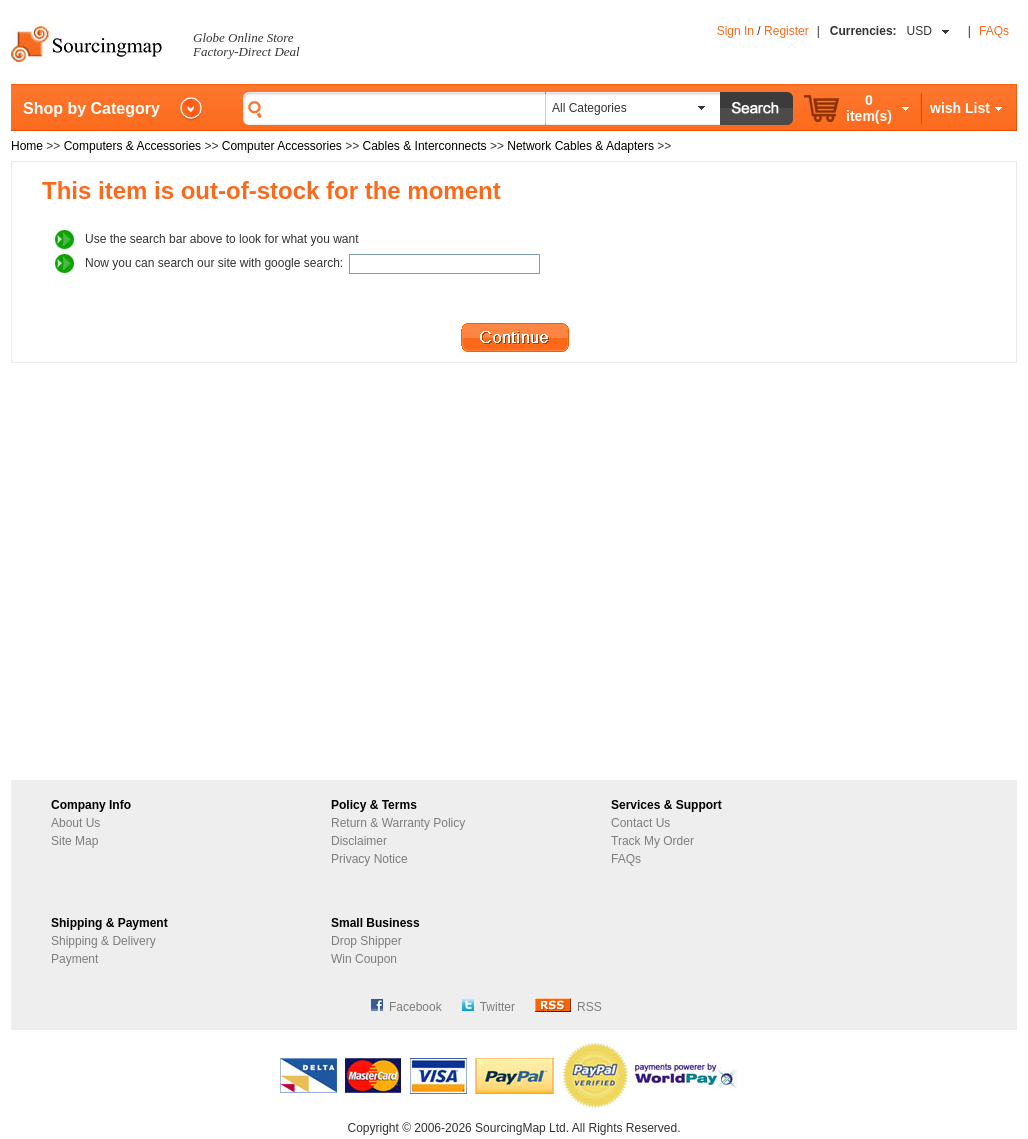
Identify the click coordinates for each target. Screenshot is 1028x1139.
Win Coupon (364, 959)
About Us (75, 823)
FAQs (994, 31)
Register (786, 31)
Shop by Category (91, 108)
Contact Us (640, 823)
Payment (74, 959)
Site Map (74, 841)
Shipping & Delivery (103, 941)
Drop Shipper (366, 941)
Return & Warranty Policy (398, 823)
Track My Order (652, 841)
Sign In (735, 31)
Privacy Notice (369, 859)
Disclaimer (359, 841)
